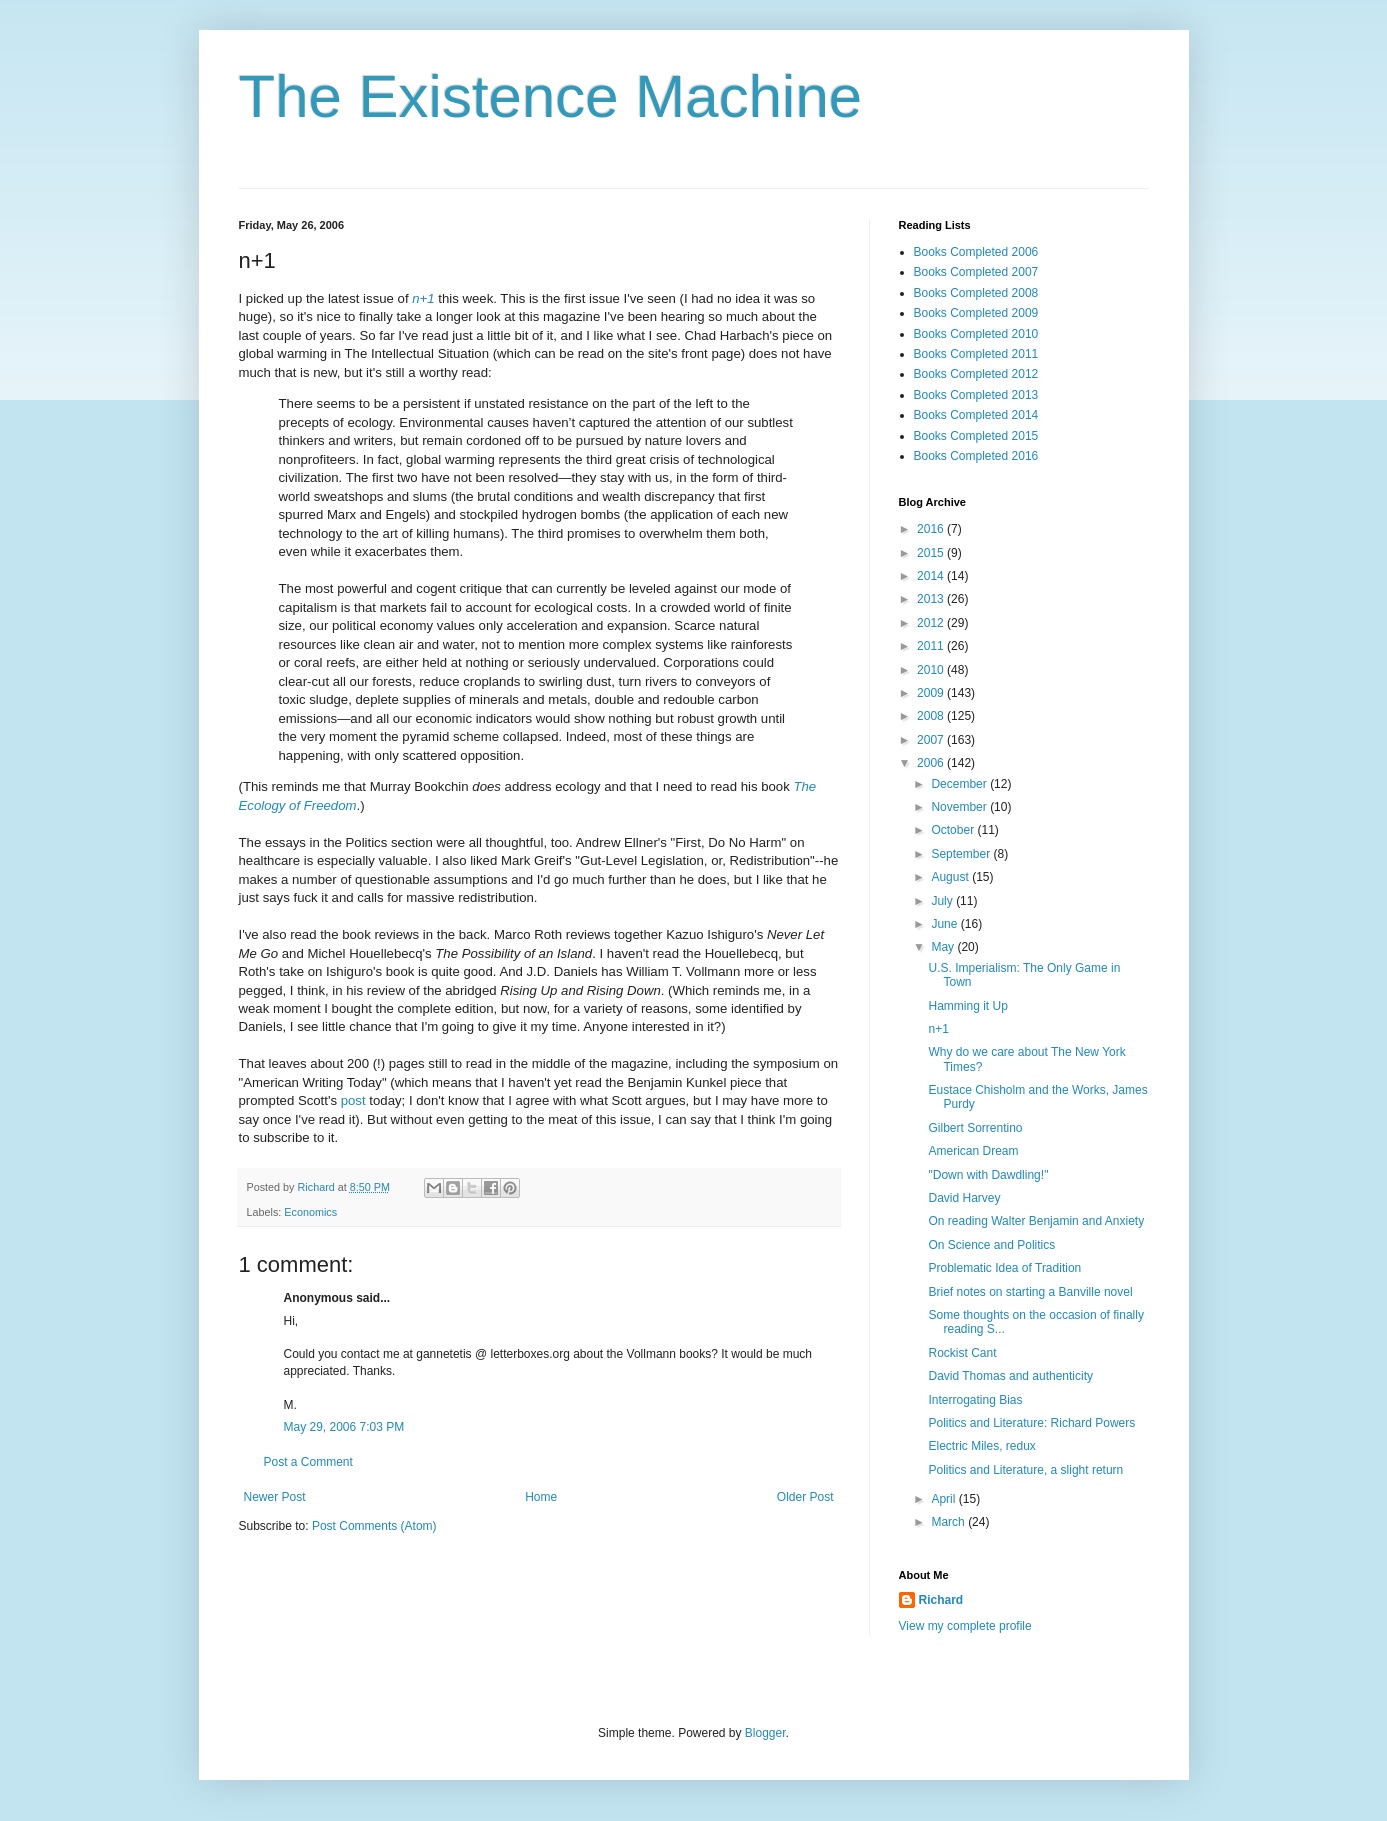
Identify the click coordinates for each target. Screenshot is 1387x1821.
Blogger (765, 1733)
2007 (932, 740)
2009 (932, 693)
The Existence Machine (551, 96)
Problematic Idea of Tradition (1004, 1268)
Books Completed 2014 (976, 415)
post (353, 1100)
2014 (932, 576)
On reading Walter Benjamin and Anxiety (1036, 1221)
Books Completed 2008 (976, 293)
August (951, 877)
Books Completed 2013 (976, 395)
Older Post (805, 1497)
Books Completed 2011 (976, 354)
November (960, 807)
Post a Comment (308, 1462)
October (954, 830)
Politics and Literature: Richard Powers (1031, 1423)
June (945, 924)
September (962, 854)
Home (541, 1497)
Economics (310, 1212)
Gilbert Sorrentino (975, 1128)
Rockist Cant (962, 1353)
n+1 (938, 1029)
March (949, 1522)
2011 (932, 646)
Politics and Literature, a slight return (1025, 1470)
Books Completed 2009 (976, 313)
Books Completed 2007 (976, 272)
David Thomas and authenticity (1010, 1376)
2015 (932, 553)
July (943, 901)
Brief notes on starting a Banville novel (1030, 1292)
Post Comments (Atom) (374, 1526)
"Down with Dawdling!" (988, 1175)
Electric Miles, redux (981, 1446)
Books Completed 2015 (976, 436)
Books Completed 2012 (976, 374)
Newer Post (275, 1497)
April (944, 1499)
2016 (932, 529)
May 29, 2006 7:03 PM (344, 1427)
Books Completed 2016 (976, 456)
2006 (932, 763)
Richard (941, 1600)
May (944, 947)
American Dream (973, 1151)
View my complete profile (965, 1626)
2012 (932, 623)
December (960, 784)
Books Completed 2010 (976, 334)
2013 (932, 599)
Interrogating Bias (975, 1400)
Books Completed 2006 (976, 252)
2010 (932, 670)
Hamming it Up (967, 1006)
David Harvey (964, 1198)
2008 (932, 716)
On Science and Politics (991, 1245)
